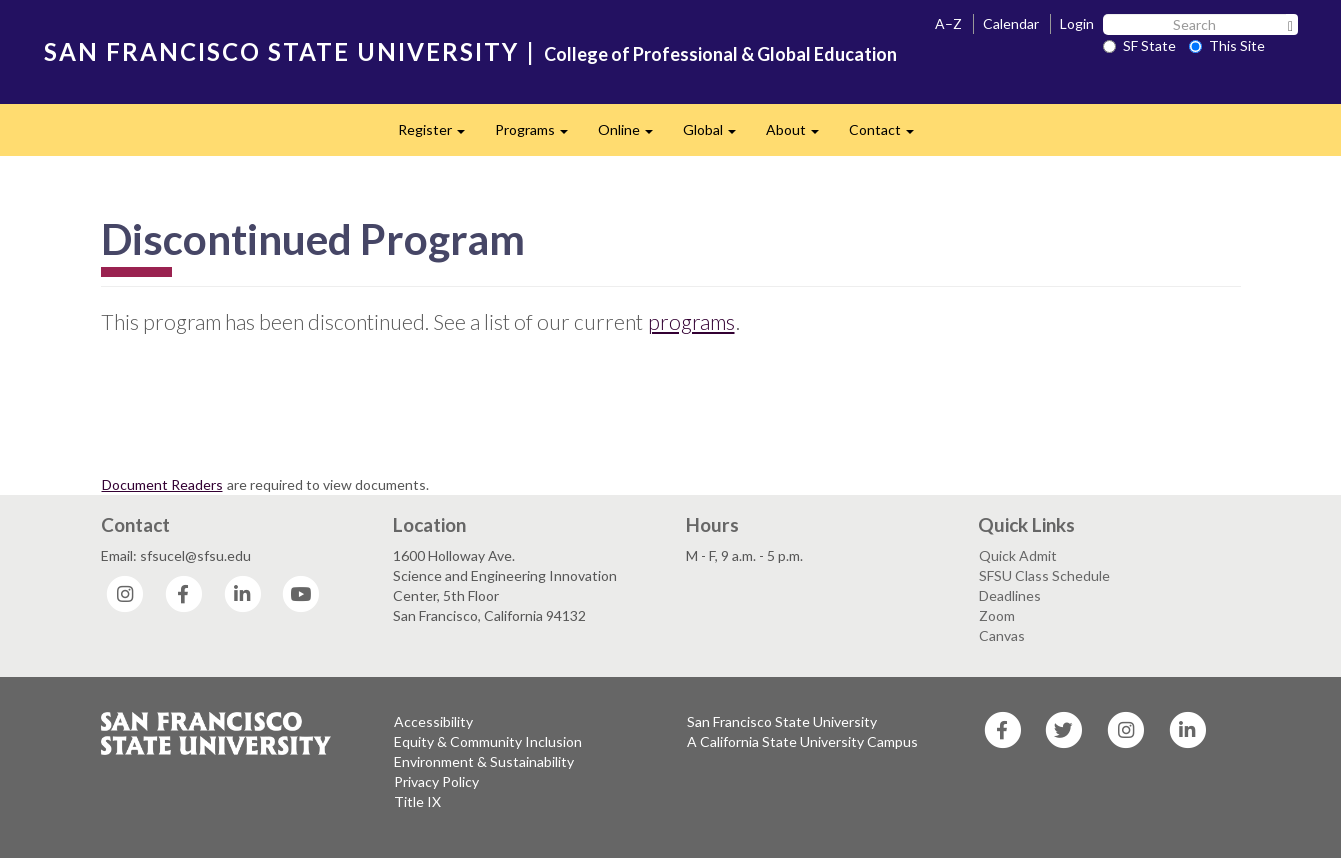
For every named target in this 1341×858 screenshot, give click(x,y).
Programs (539, 135)
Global (717, 135)
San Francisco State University (782, 721)
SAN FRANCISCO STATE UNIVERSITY (281, 51)
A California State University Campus (802, 741)
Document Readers (162, 484)
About (800, 135)
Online (633, 135)
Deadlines (1010, 595)
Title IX (417, 801)
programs (691, 321)
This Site (1227, 45)
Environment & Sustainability (484, 761)
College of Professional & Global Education (720, 54)
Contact (889, 135)
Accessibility (433, 721)
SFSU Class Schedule (1044, 575)
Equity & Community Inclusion (488, 741)
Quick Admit (1018, 555)
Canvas (1002, 635)
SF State (1139, 45)
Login (1077, 23)
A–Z (948, 23)
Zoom (997, 615)
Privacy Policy (436, 781)
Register (439, 135)
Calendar (1011, 23)
